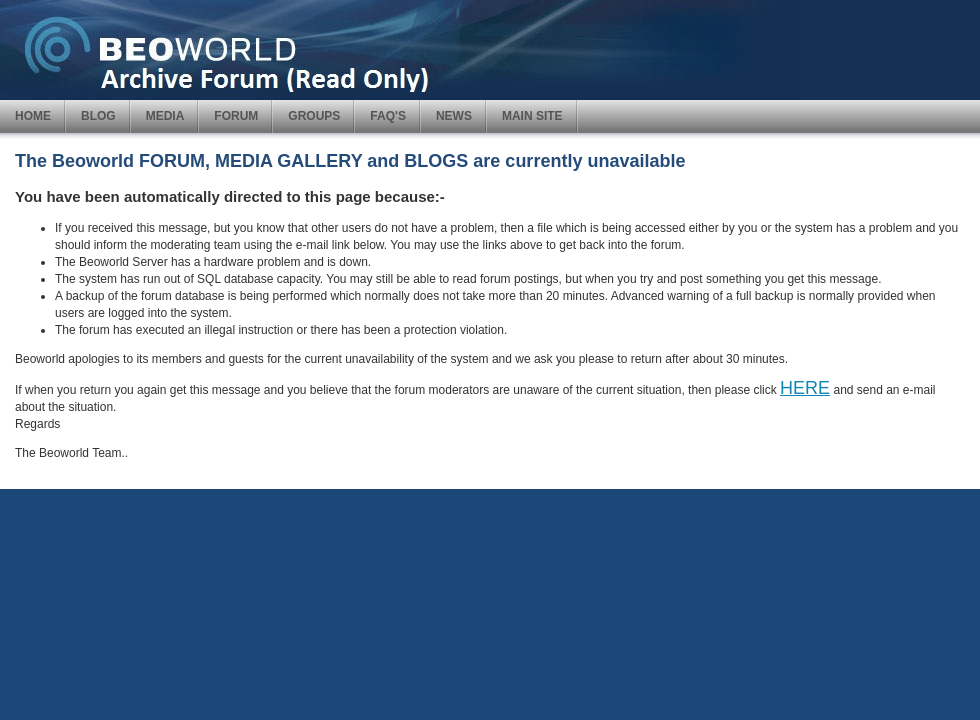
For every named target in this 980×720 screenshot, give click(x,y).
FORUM (236, 116)
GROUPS (314, 116)
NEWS (454, 116)
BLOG (98, 116)
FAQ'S (388, 116)
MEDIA (165, 116)
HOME (33, 116)
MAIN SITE (532, 116)
